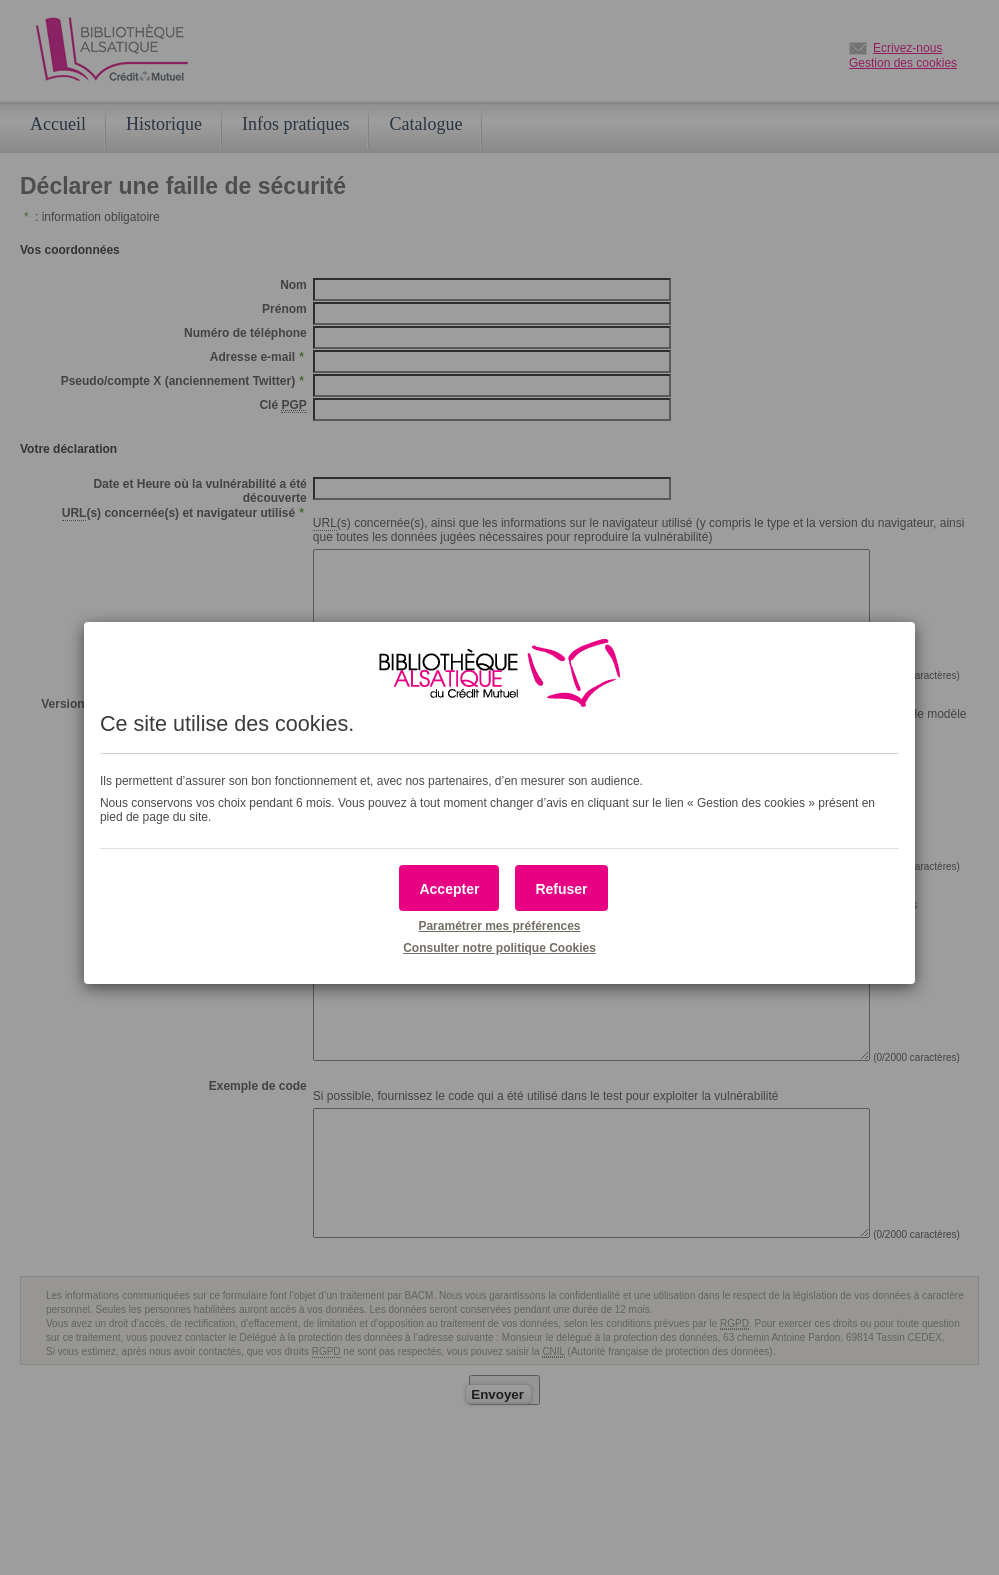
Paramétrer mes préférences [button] (499, 926)
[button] (449, 888)
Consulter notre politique (499, 948)
